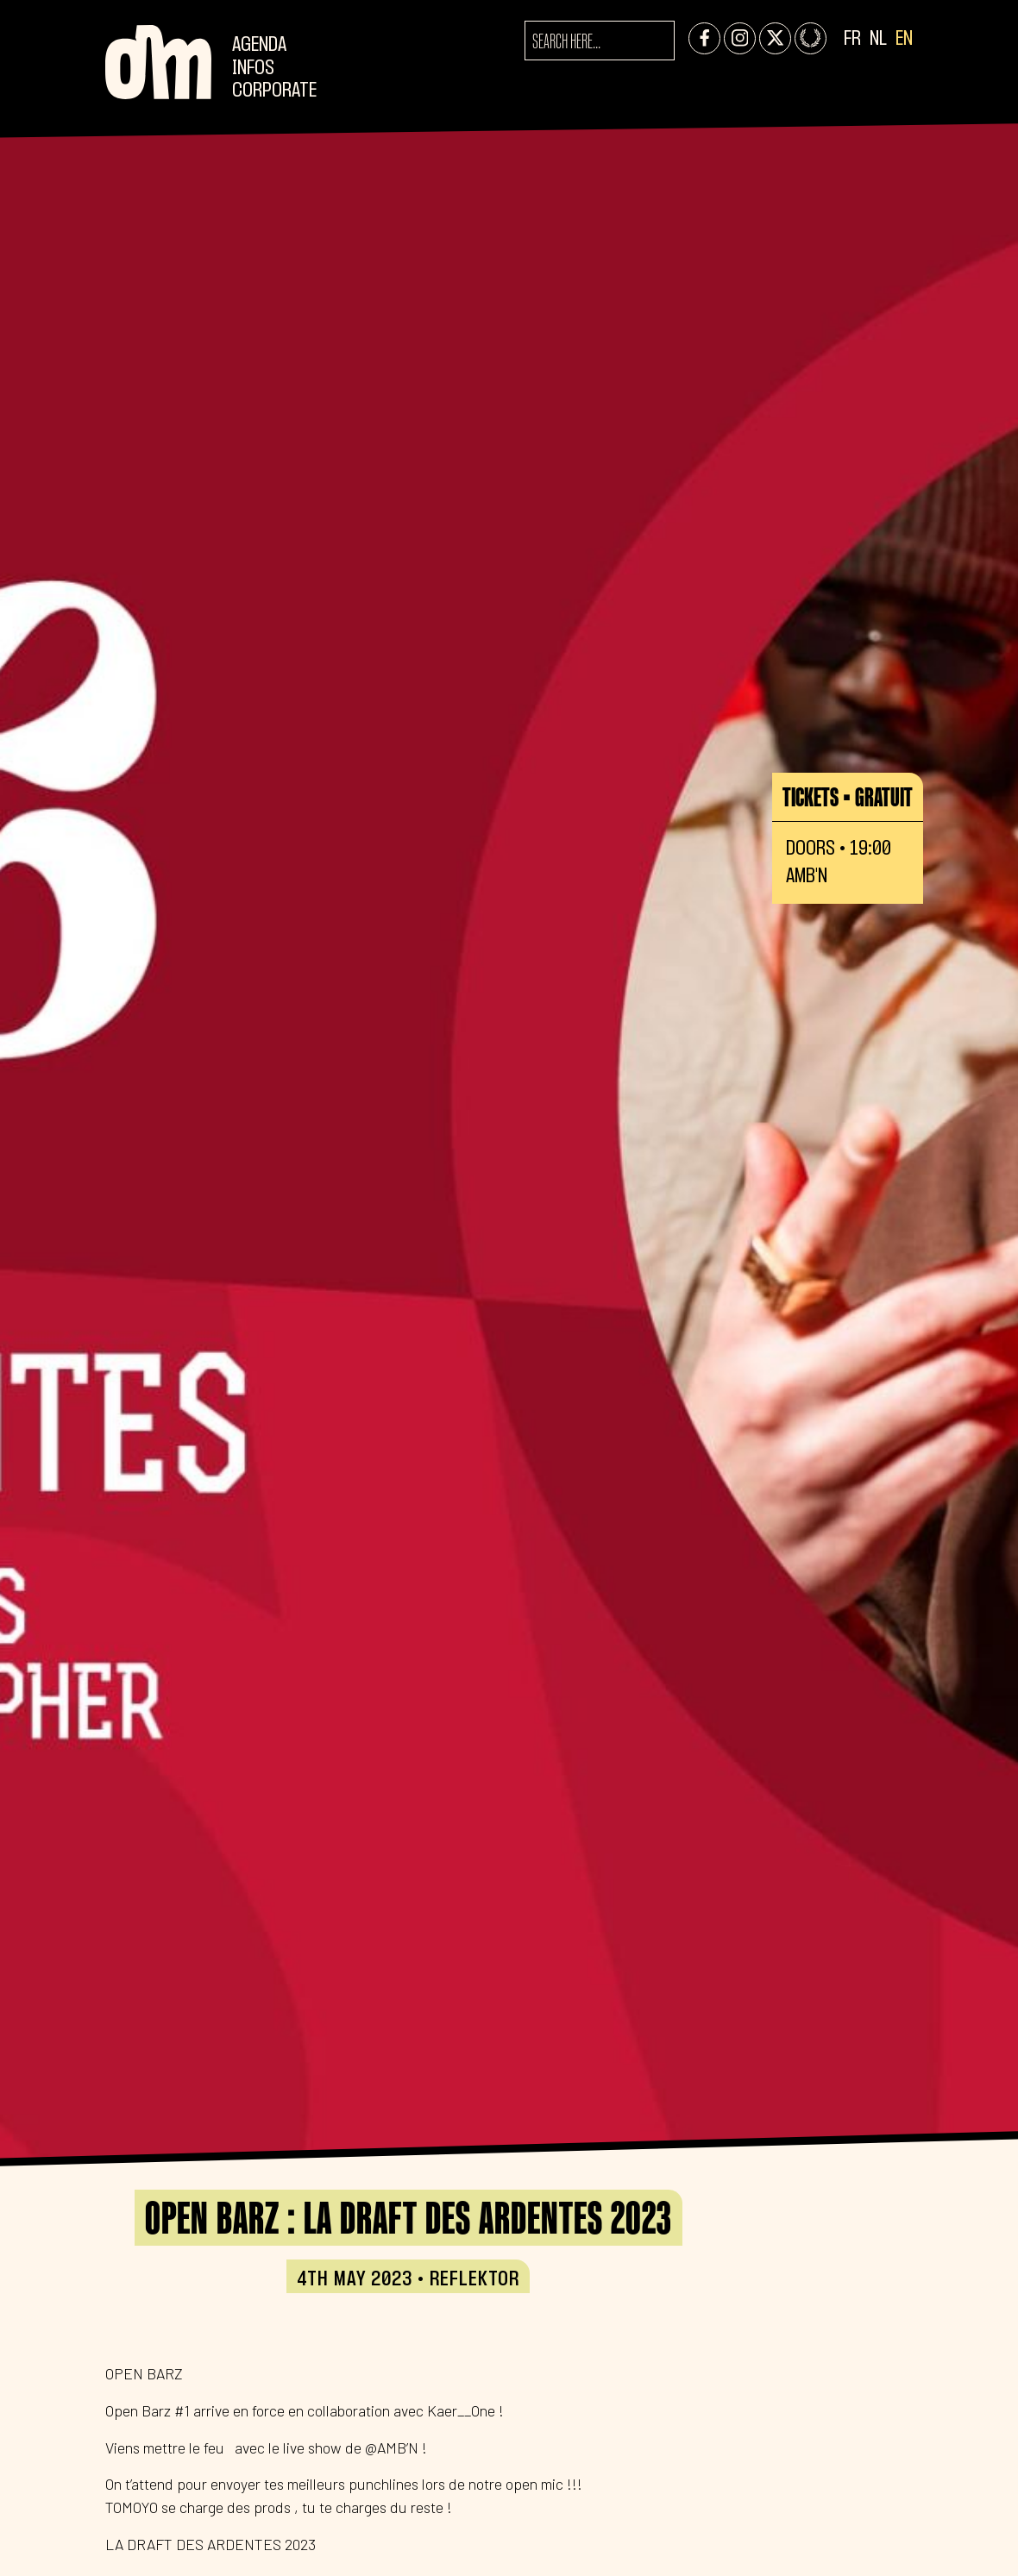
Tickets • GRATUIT (847, 796)
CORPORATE (274, 91)
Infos (253, 68)
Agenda (259, 45)
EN (904, 39)
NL (878, 39)
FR (852, 39)
